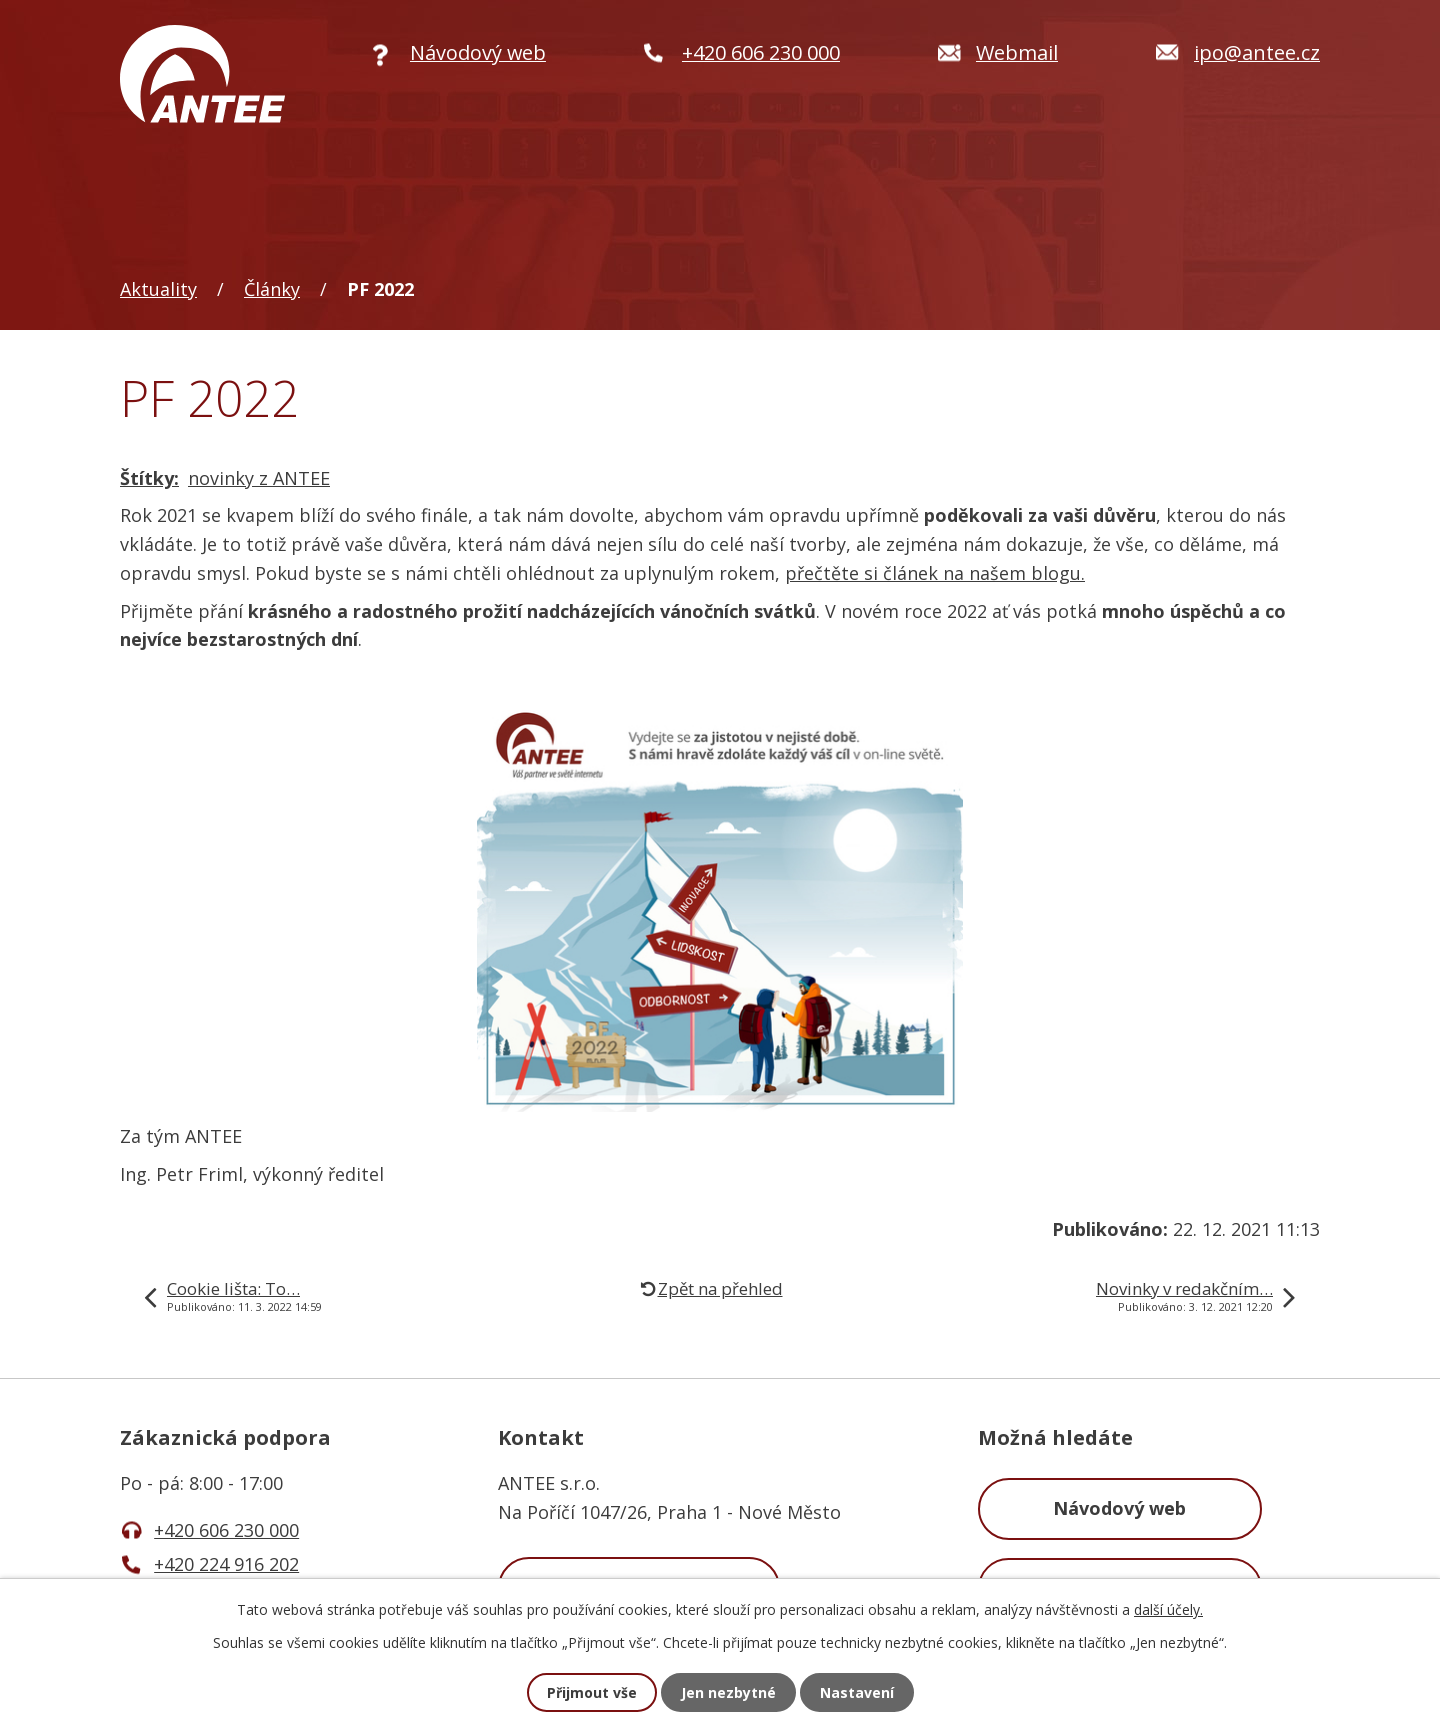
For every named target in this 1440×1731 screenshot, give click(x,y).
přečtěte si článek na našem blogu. (935, 573)
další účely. (1168, 1609)
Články (272, 289)
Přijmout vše (592, 1692)
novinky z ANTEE (259, 478)
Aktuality (158, 289)
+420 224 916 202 (226, 1564)
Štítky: (149, 478)
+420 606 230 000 (226, 1530)
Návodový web (1119, 1508)
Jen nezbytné (728, 1692)
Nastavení (857, 1692)
